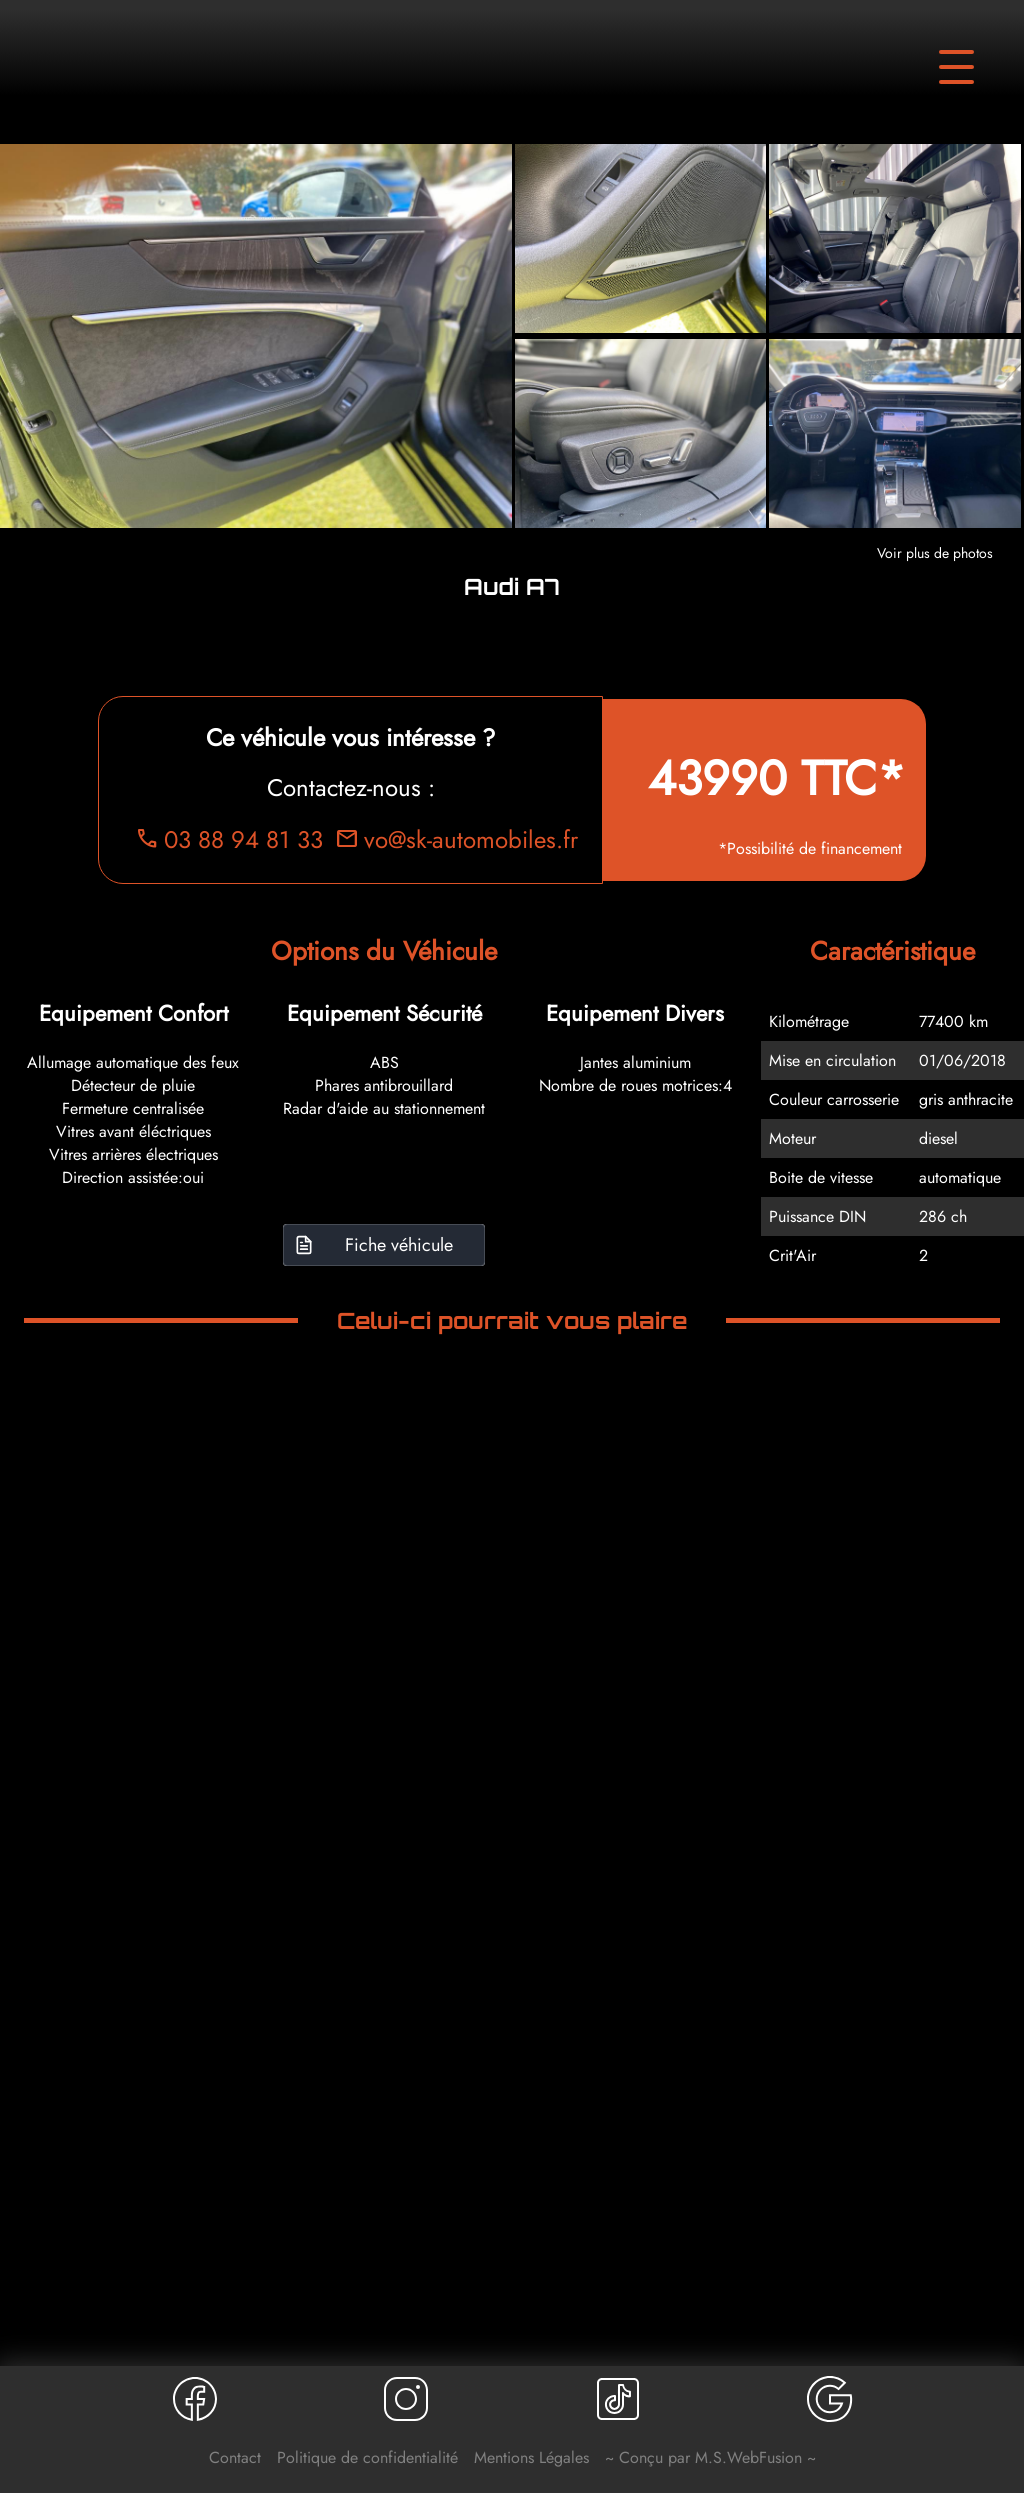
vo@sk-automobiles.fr (456, 839)
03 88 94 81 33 (229, 839)
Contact (235, 2457)
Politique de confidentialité (367, 2457)
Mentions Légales (531, 2457)
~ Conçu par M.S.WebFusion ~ (710, 2457)
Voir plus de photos (935, 553)
